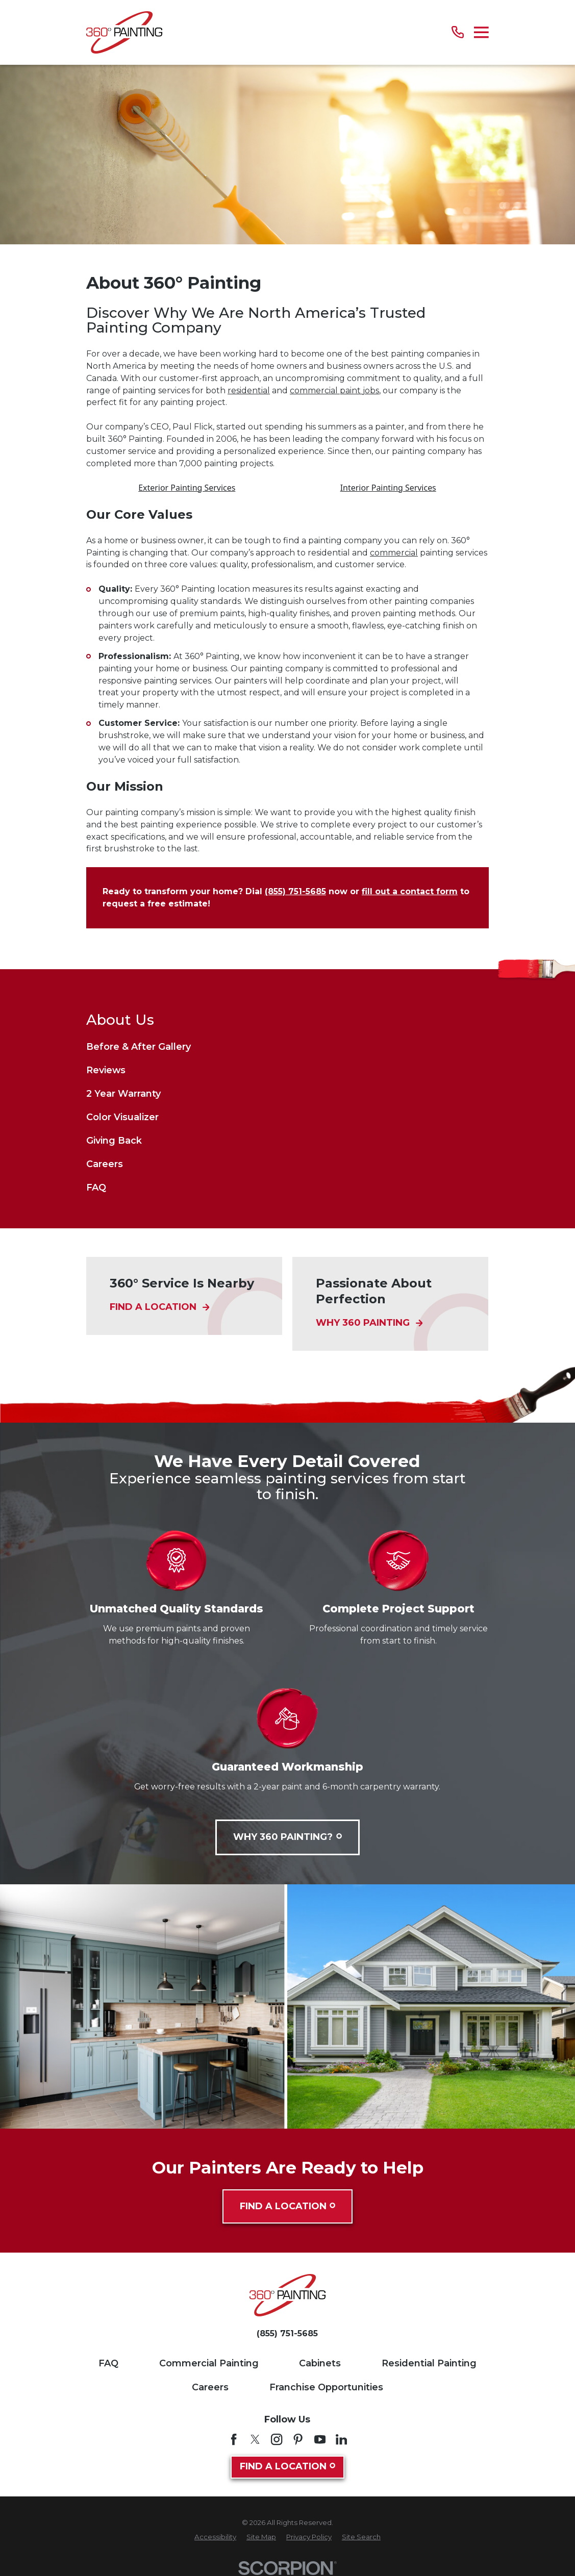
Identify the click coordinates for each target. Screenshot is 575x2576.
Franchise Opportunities (326, 2387)
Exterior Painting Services (186, 487)
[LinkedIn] (341, 2439)
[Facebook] (233, 2439)
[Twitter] (255, 2439)
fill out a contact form (410, 891)
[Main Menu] (481, 32)
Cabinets (320, 2363)
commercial (394, 553)
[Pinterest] (298, 2439)
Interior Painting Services (388, 487)
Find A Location (288, 2206)
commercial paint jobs (334, 390)
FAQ (108, 2363)
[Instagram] (276, 2439)
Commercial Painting (209, 2363)
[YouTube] (320, 2439)
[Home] (124, 32)
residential (249, 390)
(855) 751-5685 (295, 891)
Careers (210, 2387)
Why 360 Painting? (287, 1836)
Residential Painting (429, 2363)
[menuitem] (287, 1046)
